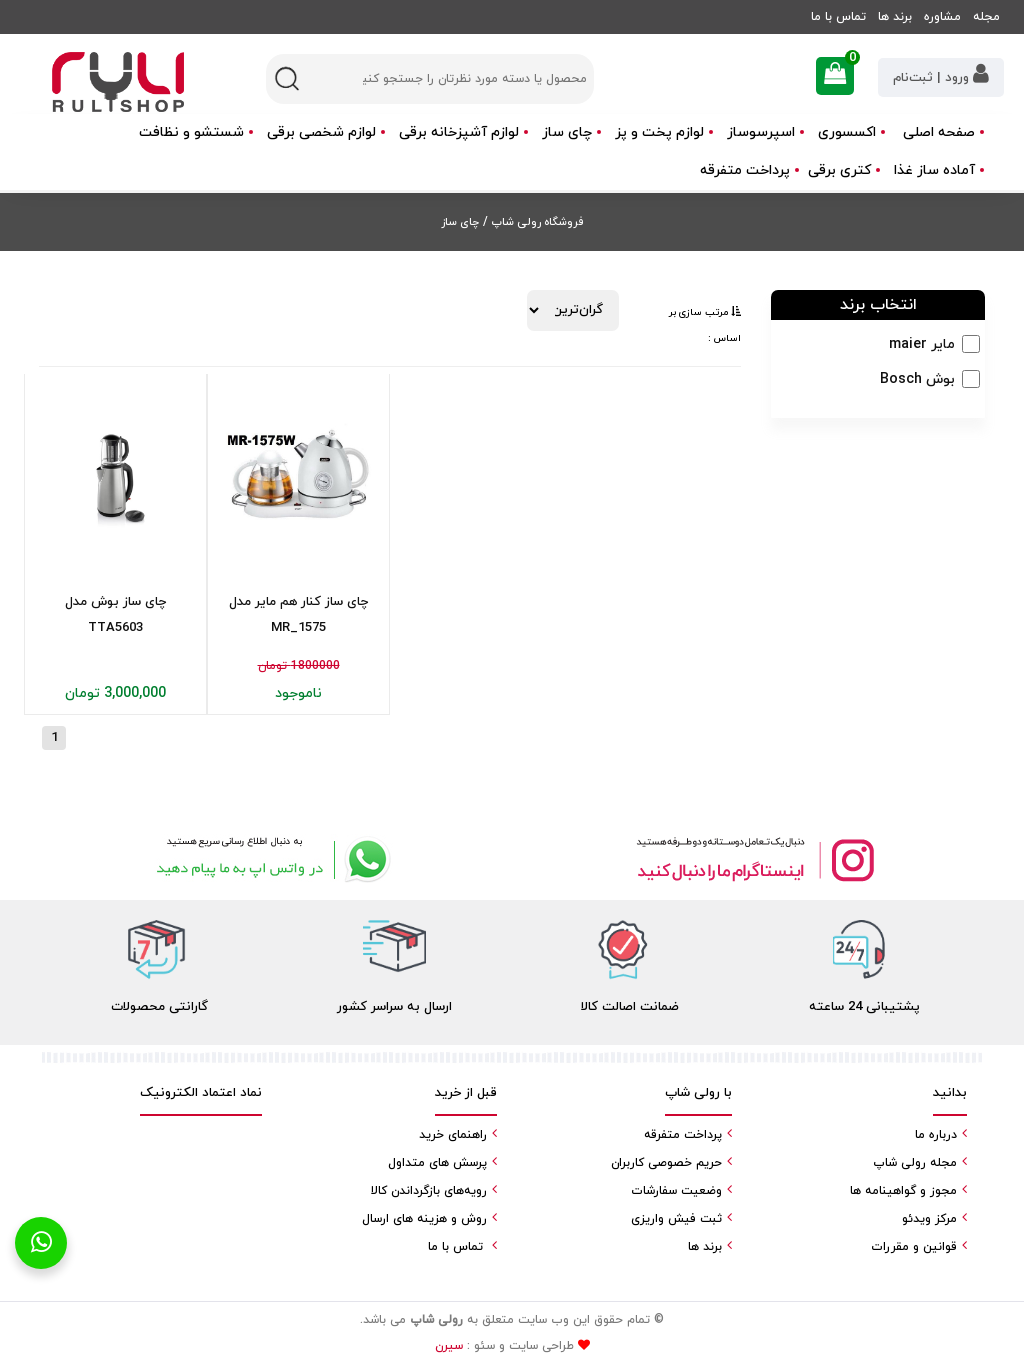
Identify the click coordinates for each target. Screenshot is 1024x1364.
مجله (986, 17)
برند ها (895, 17)
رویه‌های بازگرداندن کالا (429, 1191)
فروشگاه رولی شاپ (535, 222)
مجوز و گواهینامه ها (903, 1191)
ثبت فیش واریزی (676, 1219)
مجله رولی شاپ (915, 1163)
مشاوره (942, 17)
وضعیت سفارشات (676, 1191)
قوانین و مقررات (914, 1247)
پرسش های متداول (437, 1163)
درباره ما (936, 1135)
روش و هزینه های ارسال (424, 1219)
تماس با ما (838, 17)
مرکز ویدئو (929, 1219)
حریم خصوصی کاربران (666, 1163)
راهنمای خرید (453, 1135)
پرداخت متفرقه (745, 170)
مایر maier (922, 344)
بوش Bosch (917, 379)
